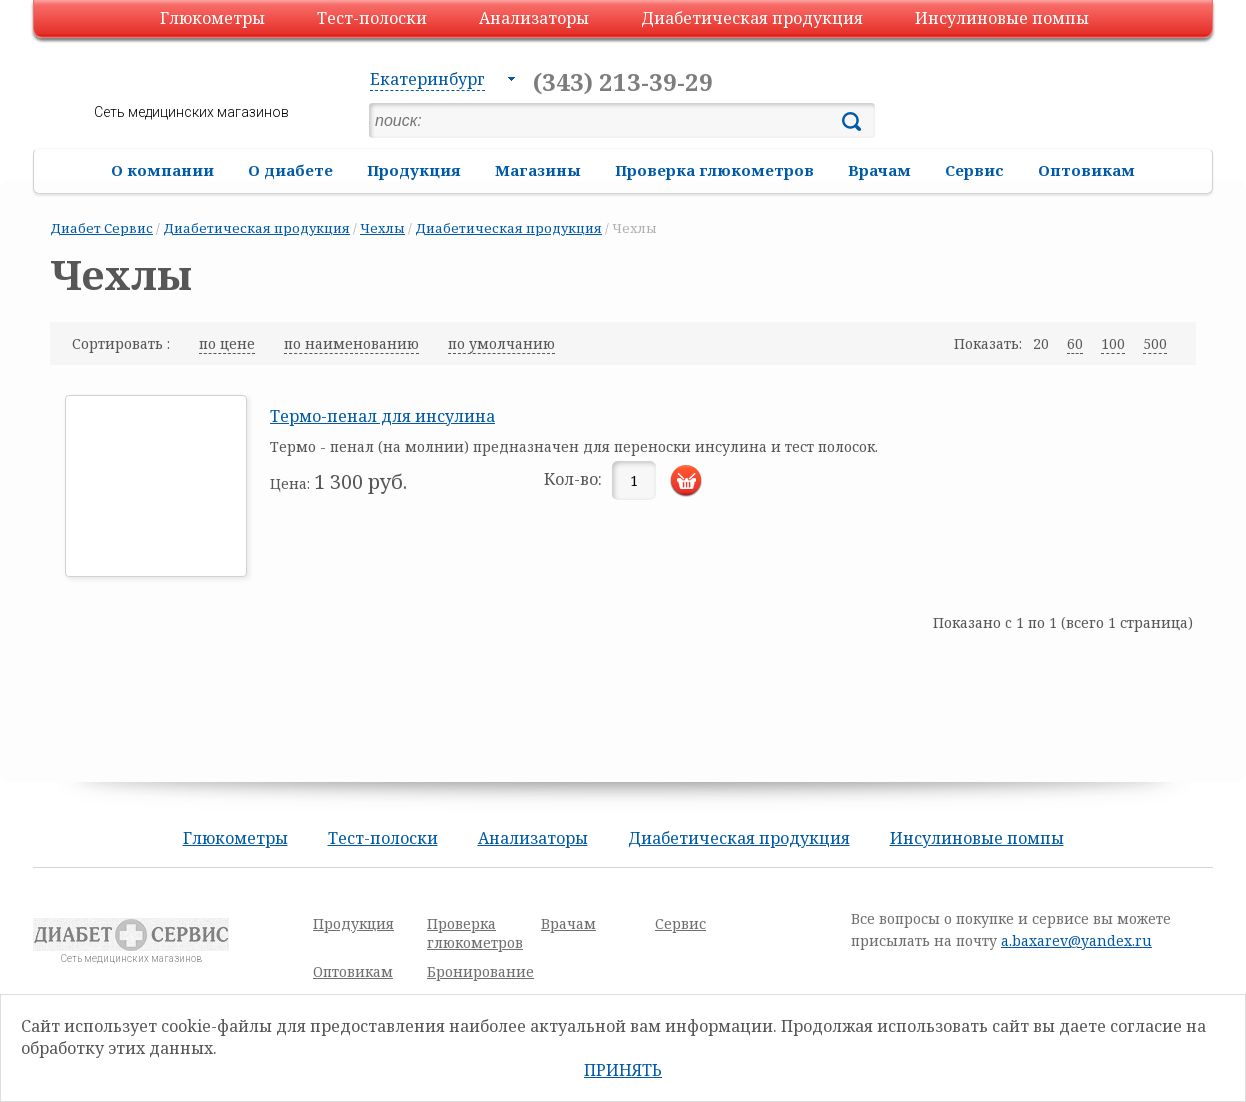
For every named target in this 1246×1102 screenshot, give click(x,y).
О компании (162, 170)
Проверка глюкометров (714, 170)
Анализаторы (534, 18)
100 (1113, 343)
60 (1075, 343)
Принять (623, 1070)
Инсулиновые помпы (1002, 18)
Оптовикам (1086, 170)
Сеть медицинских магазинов (191, 112)
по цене (227, 343)
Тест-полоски (372, 18)
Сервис (974, 170)
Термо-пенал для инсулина (382, 416)
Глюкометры (212, 18)
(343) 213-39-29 (623, 81)
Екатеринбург (427, 79)
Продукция (414, 170)
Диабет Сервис (101, 228)
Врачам (879, 170)
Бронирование (480, 971)
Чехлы (382, 228)
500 (1155, 343)
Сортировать (119, 343)
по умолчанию (501, 343)
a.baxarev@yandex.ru (1076, 940)
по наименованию (351, 343)
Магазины (538, 170)
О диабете (290, 170)
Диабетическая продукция (752, 18)
